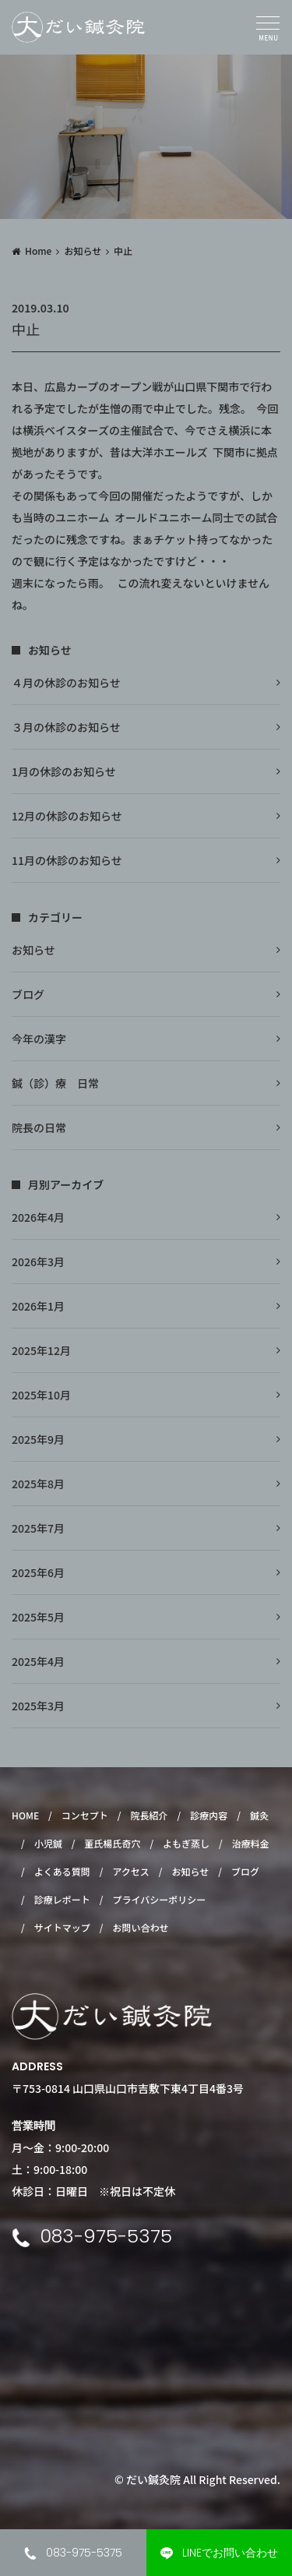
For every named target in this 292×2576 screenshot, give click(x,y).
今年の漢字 (39, 1038)
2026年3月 (38, 1261)
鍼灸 (259, 1815)
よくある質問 (62, 1871)
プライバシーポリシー (159, 1899)
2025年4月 (38, 1661)
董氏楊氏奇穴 (112, 1843)
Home (38, 250)
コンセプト (85, 1815)
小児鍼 (48, 1843)
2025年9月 (38, 1439)
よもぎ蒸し (186, 1843)
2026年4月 (38, 1217)
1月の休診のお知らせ (64, 771)
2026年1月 (38, 1306)
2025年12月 (41, 1350)
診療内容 (208, 1815)
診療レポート (62, 1899)
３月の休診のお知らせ (66, 727)
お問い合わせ (140, 1927)
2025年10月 (41, 1395)
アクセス (130, 1871)
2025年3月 (38, 1705)
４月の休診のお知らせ (66, 682)
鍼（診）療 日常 (55, 1083)
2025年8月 (38, 1483)
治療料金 (250, 1843)
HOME (25, 1815)
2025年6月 (38, 1572)
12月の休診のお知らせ (67, 816)
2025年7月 (38, 1528)
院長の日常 (39, 1127)
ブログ (28, 994)
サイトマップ (62, 1927)
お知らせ (82, 250)
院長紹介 (149, 1815)
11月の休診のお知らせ (67, 860)
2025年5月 (38, 1617)
